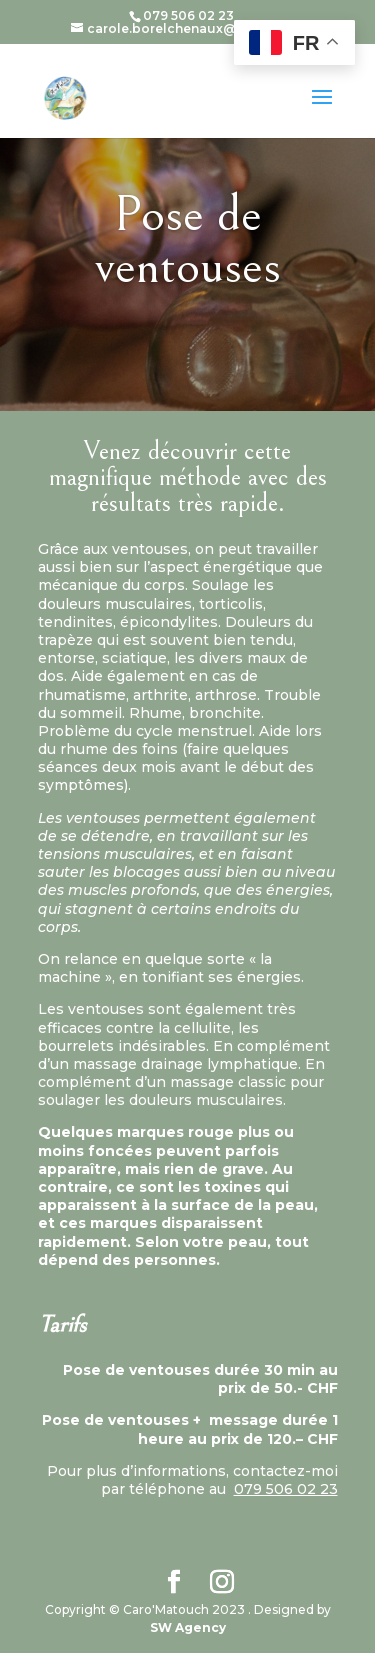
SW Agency (188, 1627)
